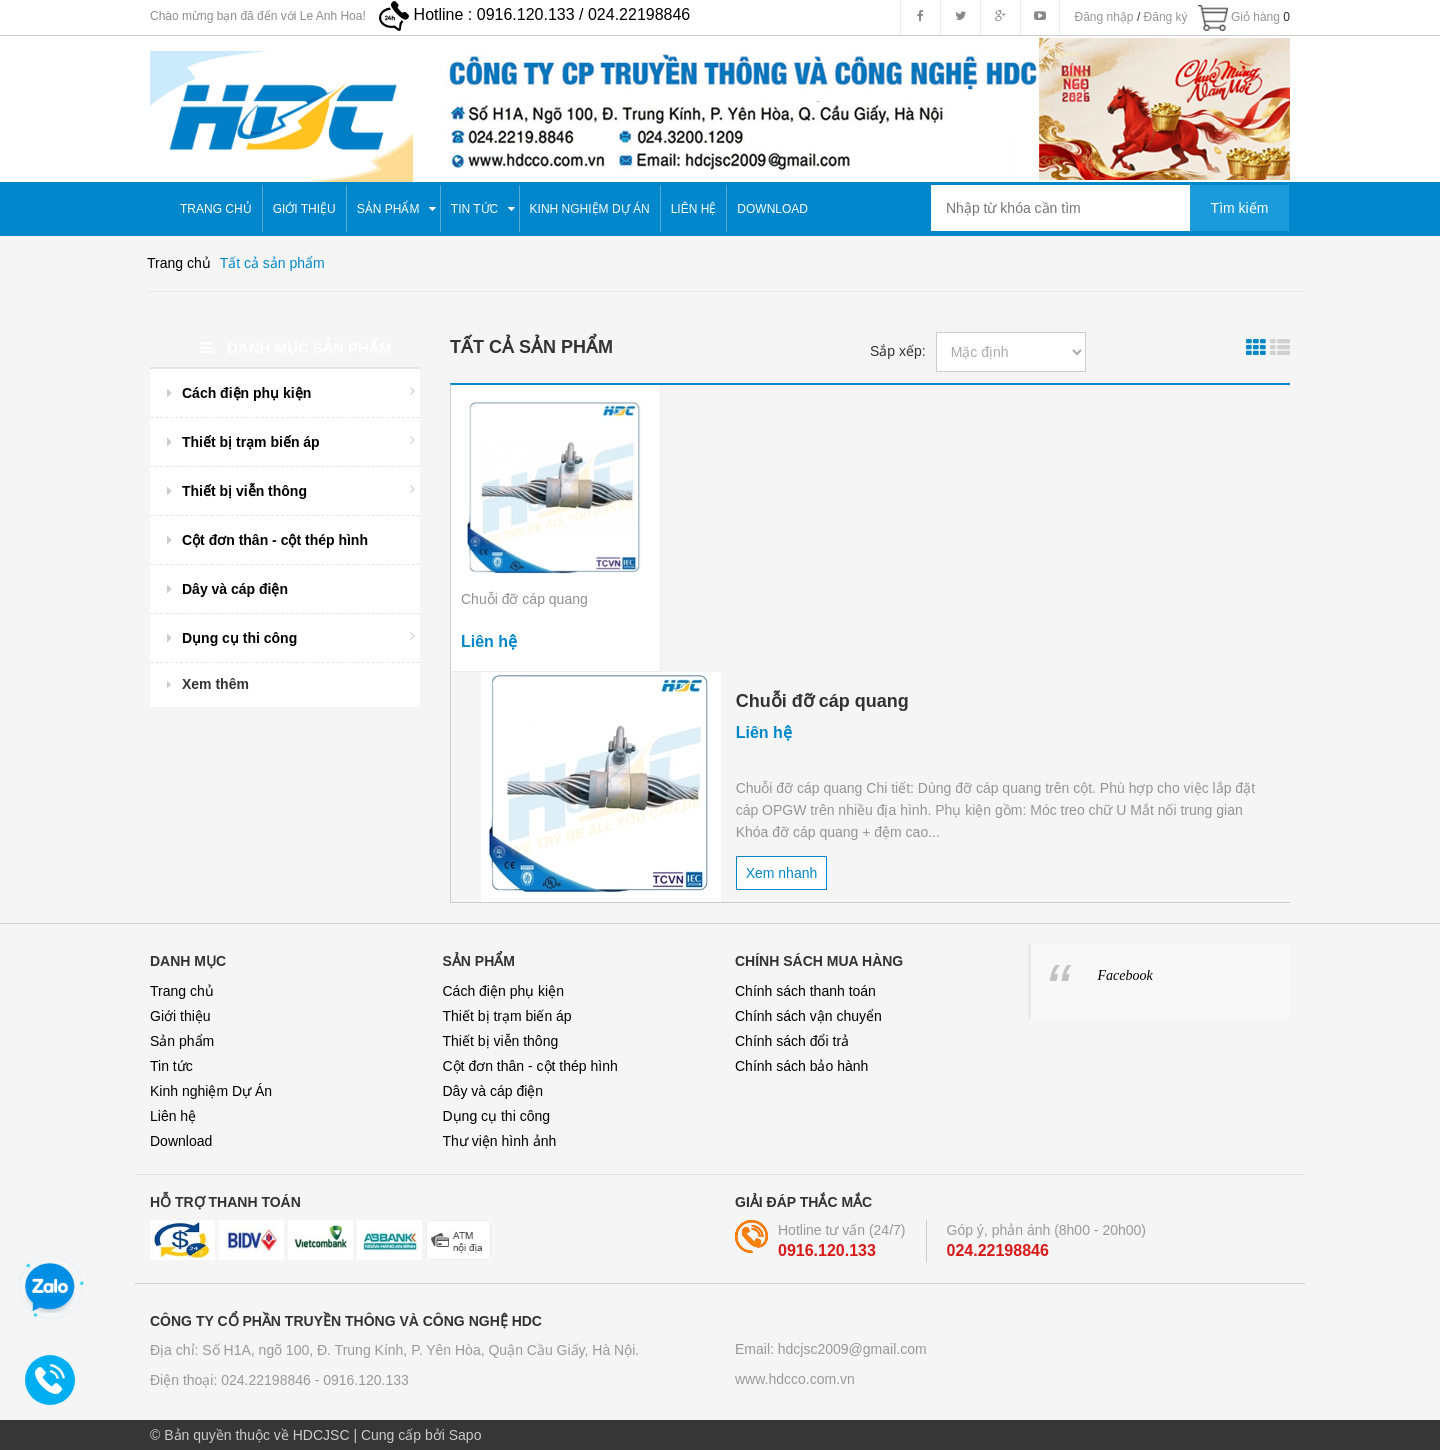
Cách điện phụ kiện (504, 991)
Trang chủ (182, 991)
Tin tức (171, 1066)
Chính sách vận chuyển (808, 1016)
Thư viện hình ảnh (500, 1141)
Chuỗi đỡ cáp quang (524, 599)
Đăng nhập (1104, 17)
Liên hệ (173, 1116)
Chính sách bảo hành (801, 1066)
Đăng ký (1166, 17)
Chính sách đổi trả (792, 1041)
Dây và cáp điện (493, 1091)
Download (181, 1141)
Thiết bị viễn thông (501, 1041)
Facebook (1125, 975)
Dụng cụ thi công (497, 1116)
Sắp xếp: (898, 351)
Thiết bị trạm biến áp (507, 1016)
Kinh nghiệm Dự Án (211, 1091)
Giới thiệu (180, 1016)
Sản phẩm (182, 1041)
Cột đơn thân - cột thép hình (530, 1066)
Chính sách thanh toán (805, 991)
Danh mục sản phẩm (295, 347)
